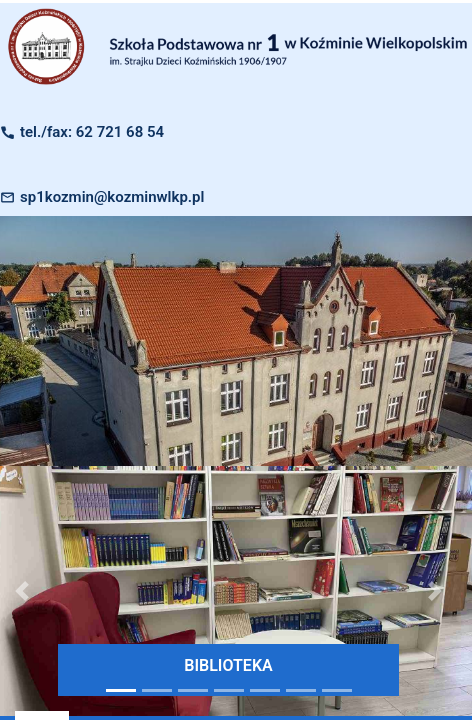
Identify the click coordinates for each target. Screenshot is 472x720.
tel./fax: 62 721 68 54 (92, 132)
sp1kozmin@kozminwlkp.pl (112, 197)
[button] (435, 591)
